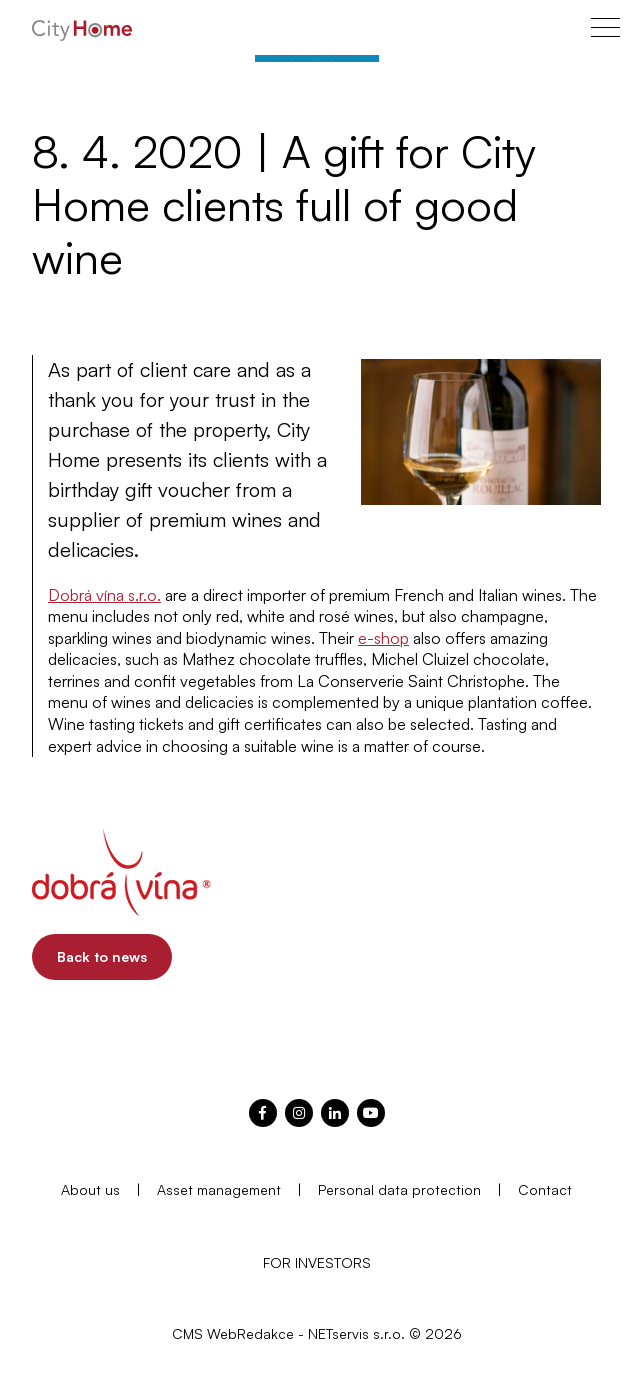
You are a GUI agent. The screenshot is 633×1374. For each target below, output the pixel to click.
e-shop (383, 638)
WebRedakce (250, 1333)
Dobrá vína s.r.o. (104, 595)
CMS (187, 1333)
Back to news (102, 956)
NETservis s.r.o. (356, 1333)
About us (90, 1189)
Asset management (219, 1189)
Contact (545, 1189)
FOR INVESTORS (317, 1262)
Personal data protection (399, 1189)
